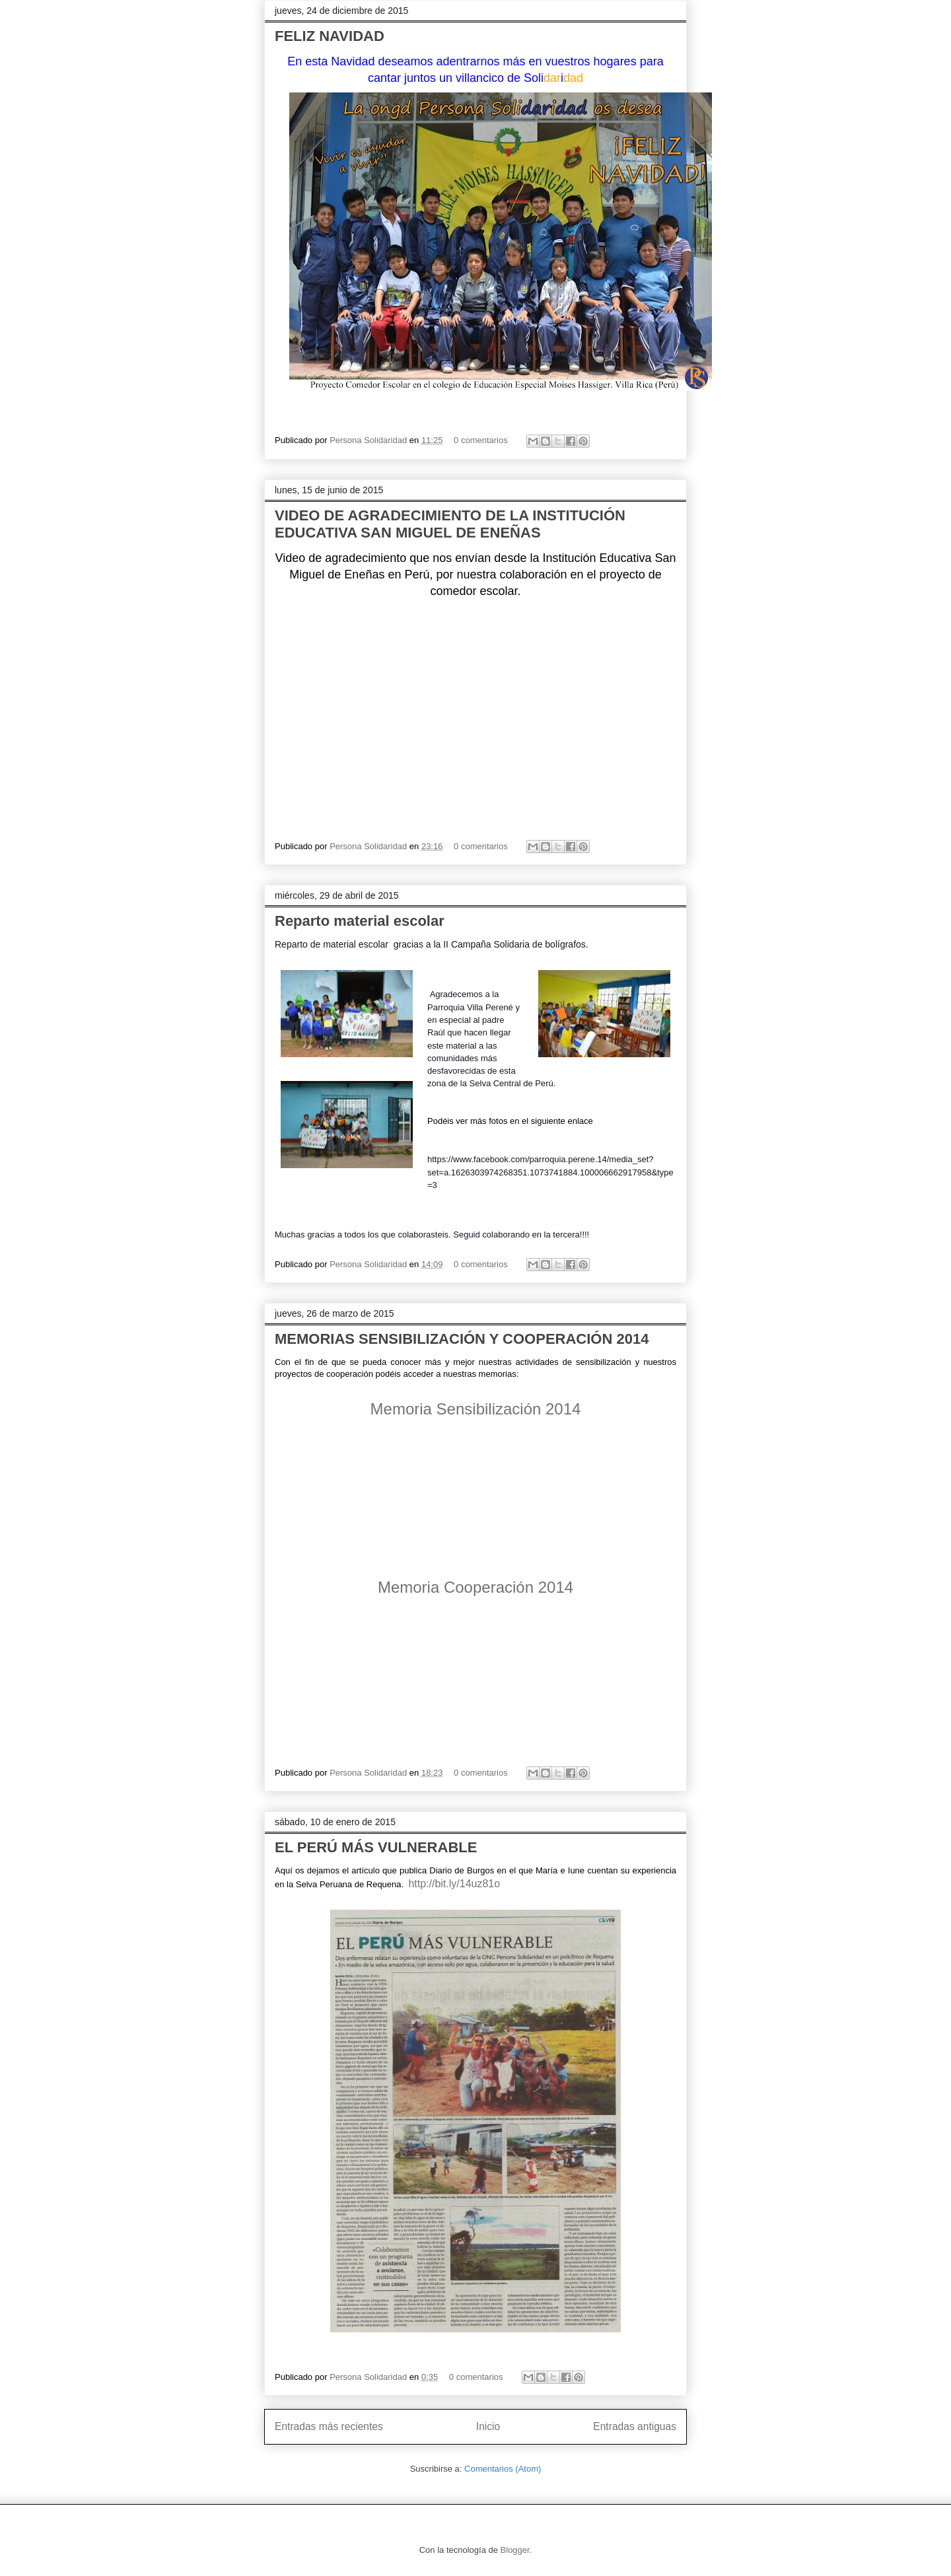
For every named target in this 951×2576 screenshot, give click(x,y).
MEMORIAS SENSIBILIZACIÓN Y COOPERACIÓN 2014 (462, 1339)
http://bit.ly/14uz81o (454, 1883)
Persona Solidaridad (369, 440)
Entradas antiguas (634, 2426)
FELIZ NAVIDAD (329, 36)
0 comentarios (481, 440)
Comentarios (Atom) (502, 2469)
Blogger (515, 2550)
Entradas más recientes (329, 2426)
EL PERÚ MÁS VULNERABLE (376, 1847)
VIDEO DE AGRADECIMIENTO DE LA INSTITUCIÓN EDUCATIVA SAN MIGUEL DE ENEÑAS (450, 524)
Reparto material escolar (359, 921)
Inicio (488, 2426)
